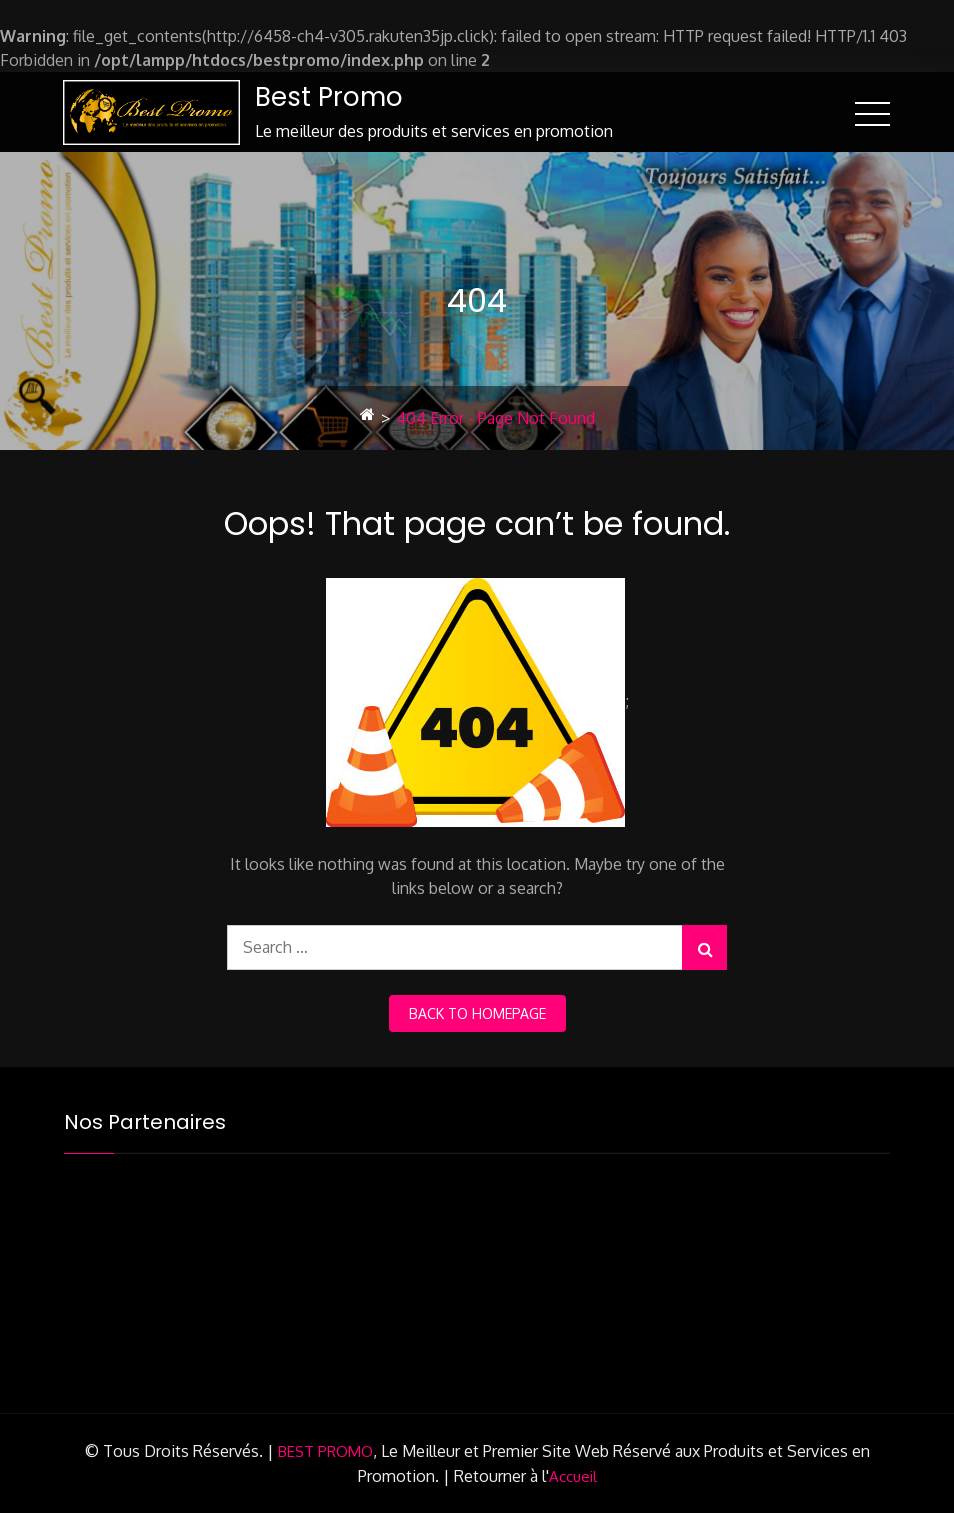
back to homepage (477, 1013)
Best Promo (329, 97)
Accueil (573, 1476)
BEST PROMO (325, 1451)
